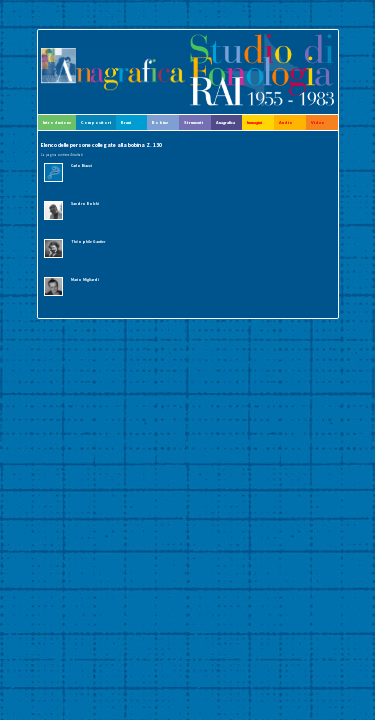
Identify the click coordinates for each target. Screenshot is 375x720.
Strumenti (193, 122)
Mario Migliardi (85, 279)
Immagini (254, 122)
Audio (286, 122)
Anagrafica (225, 122)
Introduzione (57, 122)
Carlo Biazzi (81, 165)
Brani (126, 122)
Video (318, 122)
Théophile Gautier (88, 241)
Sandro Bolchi (85, 203)
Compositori (96, 122)
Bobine (160, 122)
